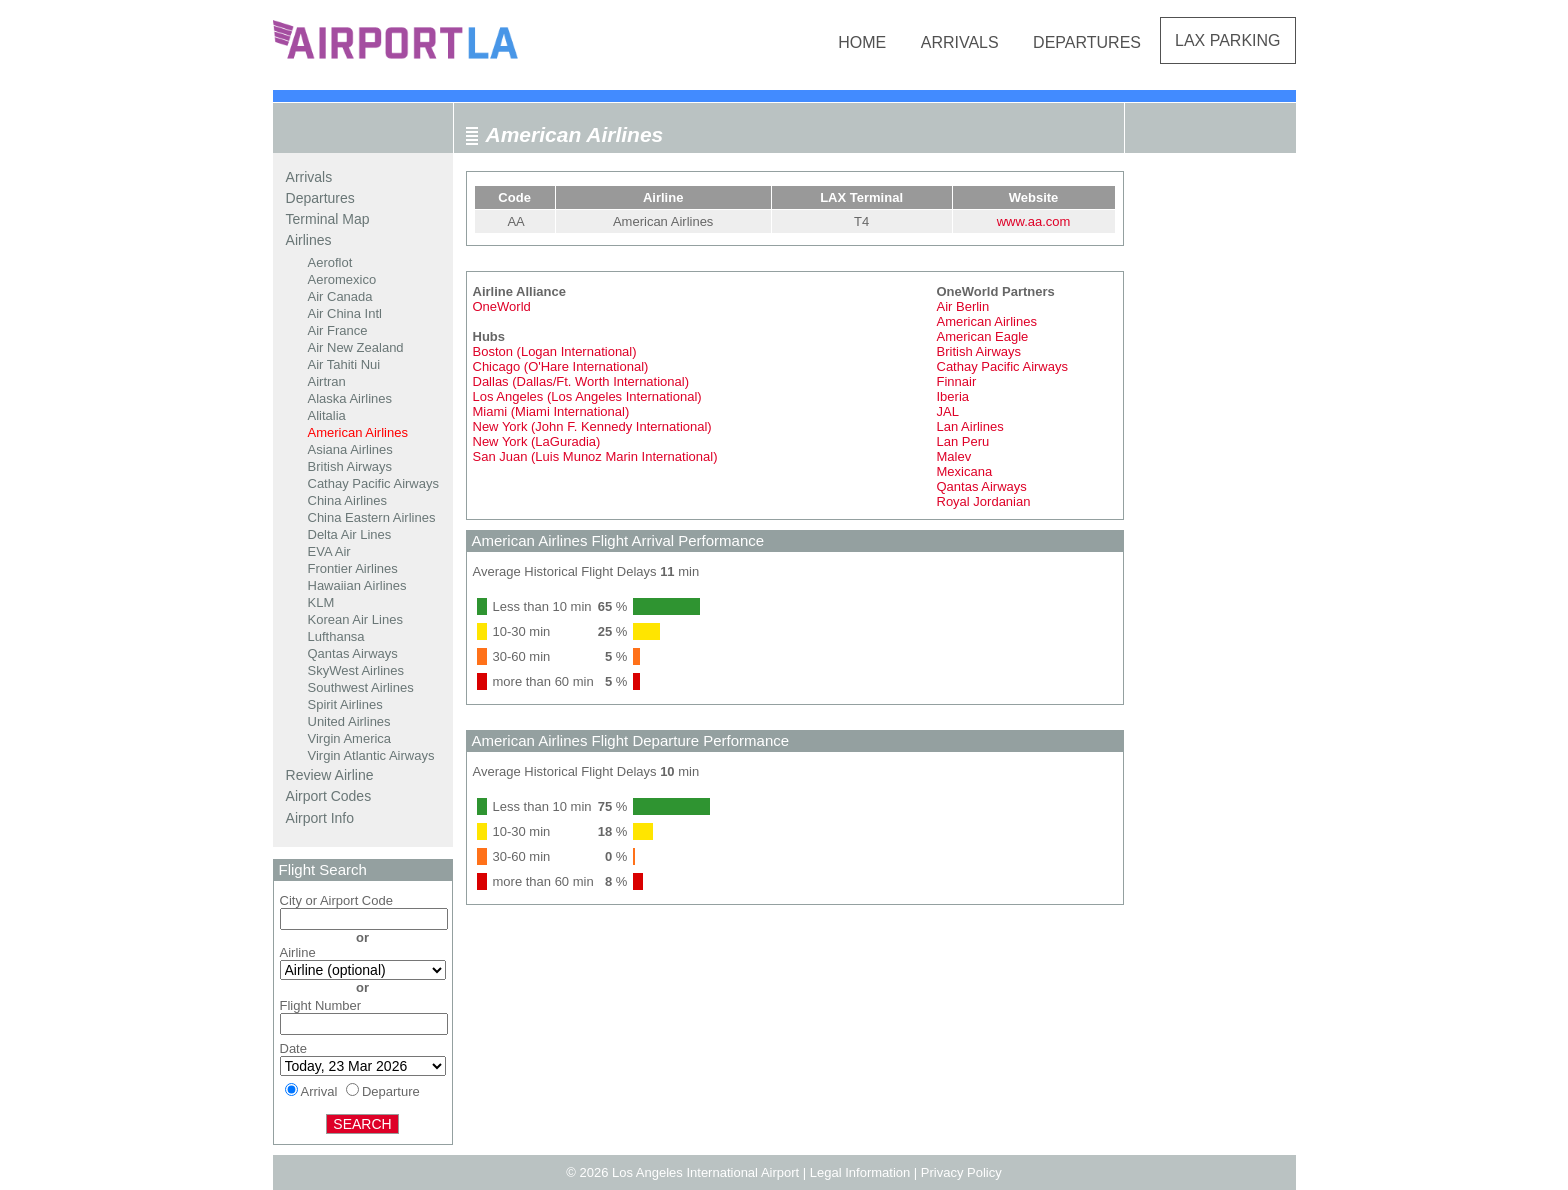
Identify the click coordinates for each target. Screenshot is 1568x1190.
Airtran (327, 381)
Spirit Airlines (345, 704)
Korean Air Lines (355, 619)
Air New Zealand (356, 347)
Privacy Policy (961, 1172)
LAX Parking (1228, 40)
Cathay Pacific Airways (374, 483)
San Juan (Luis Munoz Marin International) (595, 456)
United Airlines (349, 721)
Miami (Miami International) (551, 411)
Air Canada (340, 296)
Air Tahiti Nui (344, 364)
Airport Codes (329, 796)
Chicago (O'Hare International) (561, 366)
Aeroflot (330, 262)
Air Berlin (963, 306)
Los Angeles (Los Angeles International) (587, 396)
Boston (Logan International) (555, 351)
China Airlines (348, 500)
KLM (321, 602)
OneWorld (502, 306)
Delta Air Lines (350, 534)
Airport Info (320, 818)
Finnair (957, 381)
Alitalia (327, 415)
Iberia (953, 396)
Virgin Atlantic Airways (371, 755)
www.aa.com (1034, 221)
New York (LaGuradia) (537, 441)
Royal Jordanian (984, 501)
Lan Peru (963, 441)
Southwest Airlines (361, 687)
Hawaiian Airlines (357, 585)
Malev (954, 456)
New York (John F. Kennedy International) (592, 426)
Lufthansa (336, 636)
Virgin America (350, 738)
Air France (338, 330)
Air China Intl (345, 313)
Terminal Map (328, 219)
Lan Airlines (970, 426)
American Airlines (358, 432)
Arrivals (960, 42)
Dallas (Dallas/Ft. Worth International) (581, 381)
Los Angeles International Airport (705, 1172)
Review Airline (330, 775)
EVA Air (329, 551)
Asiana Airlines (350, 449)
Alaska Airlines (350, 398)
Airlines (309, 240)
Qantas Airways (353, 653)
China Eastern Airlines (372, 517)
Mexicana (965, 471)
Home (862, 42)
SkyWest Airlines (356, 670)
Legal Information (860, 1172)
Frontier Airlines (353, 568)
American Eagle (983, 336)
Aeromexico (342, 279)
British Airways (350, 466)
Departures (1087, 42)
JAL (948, 411)
